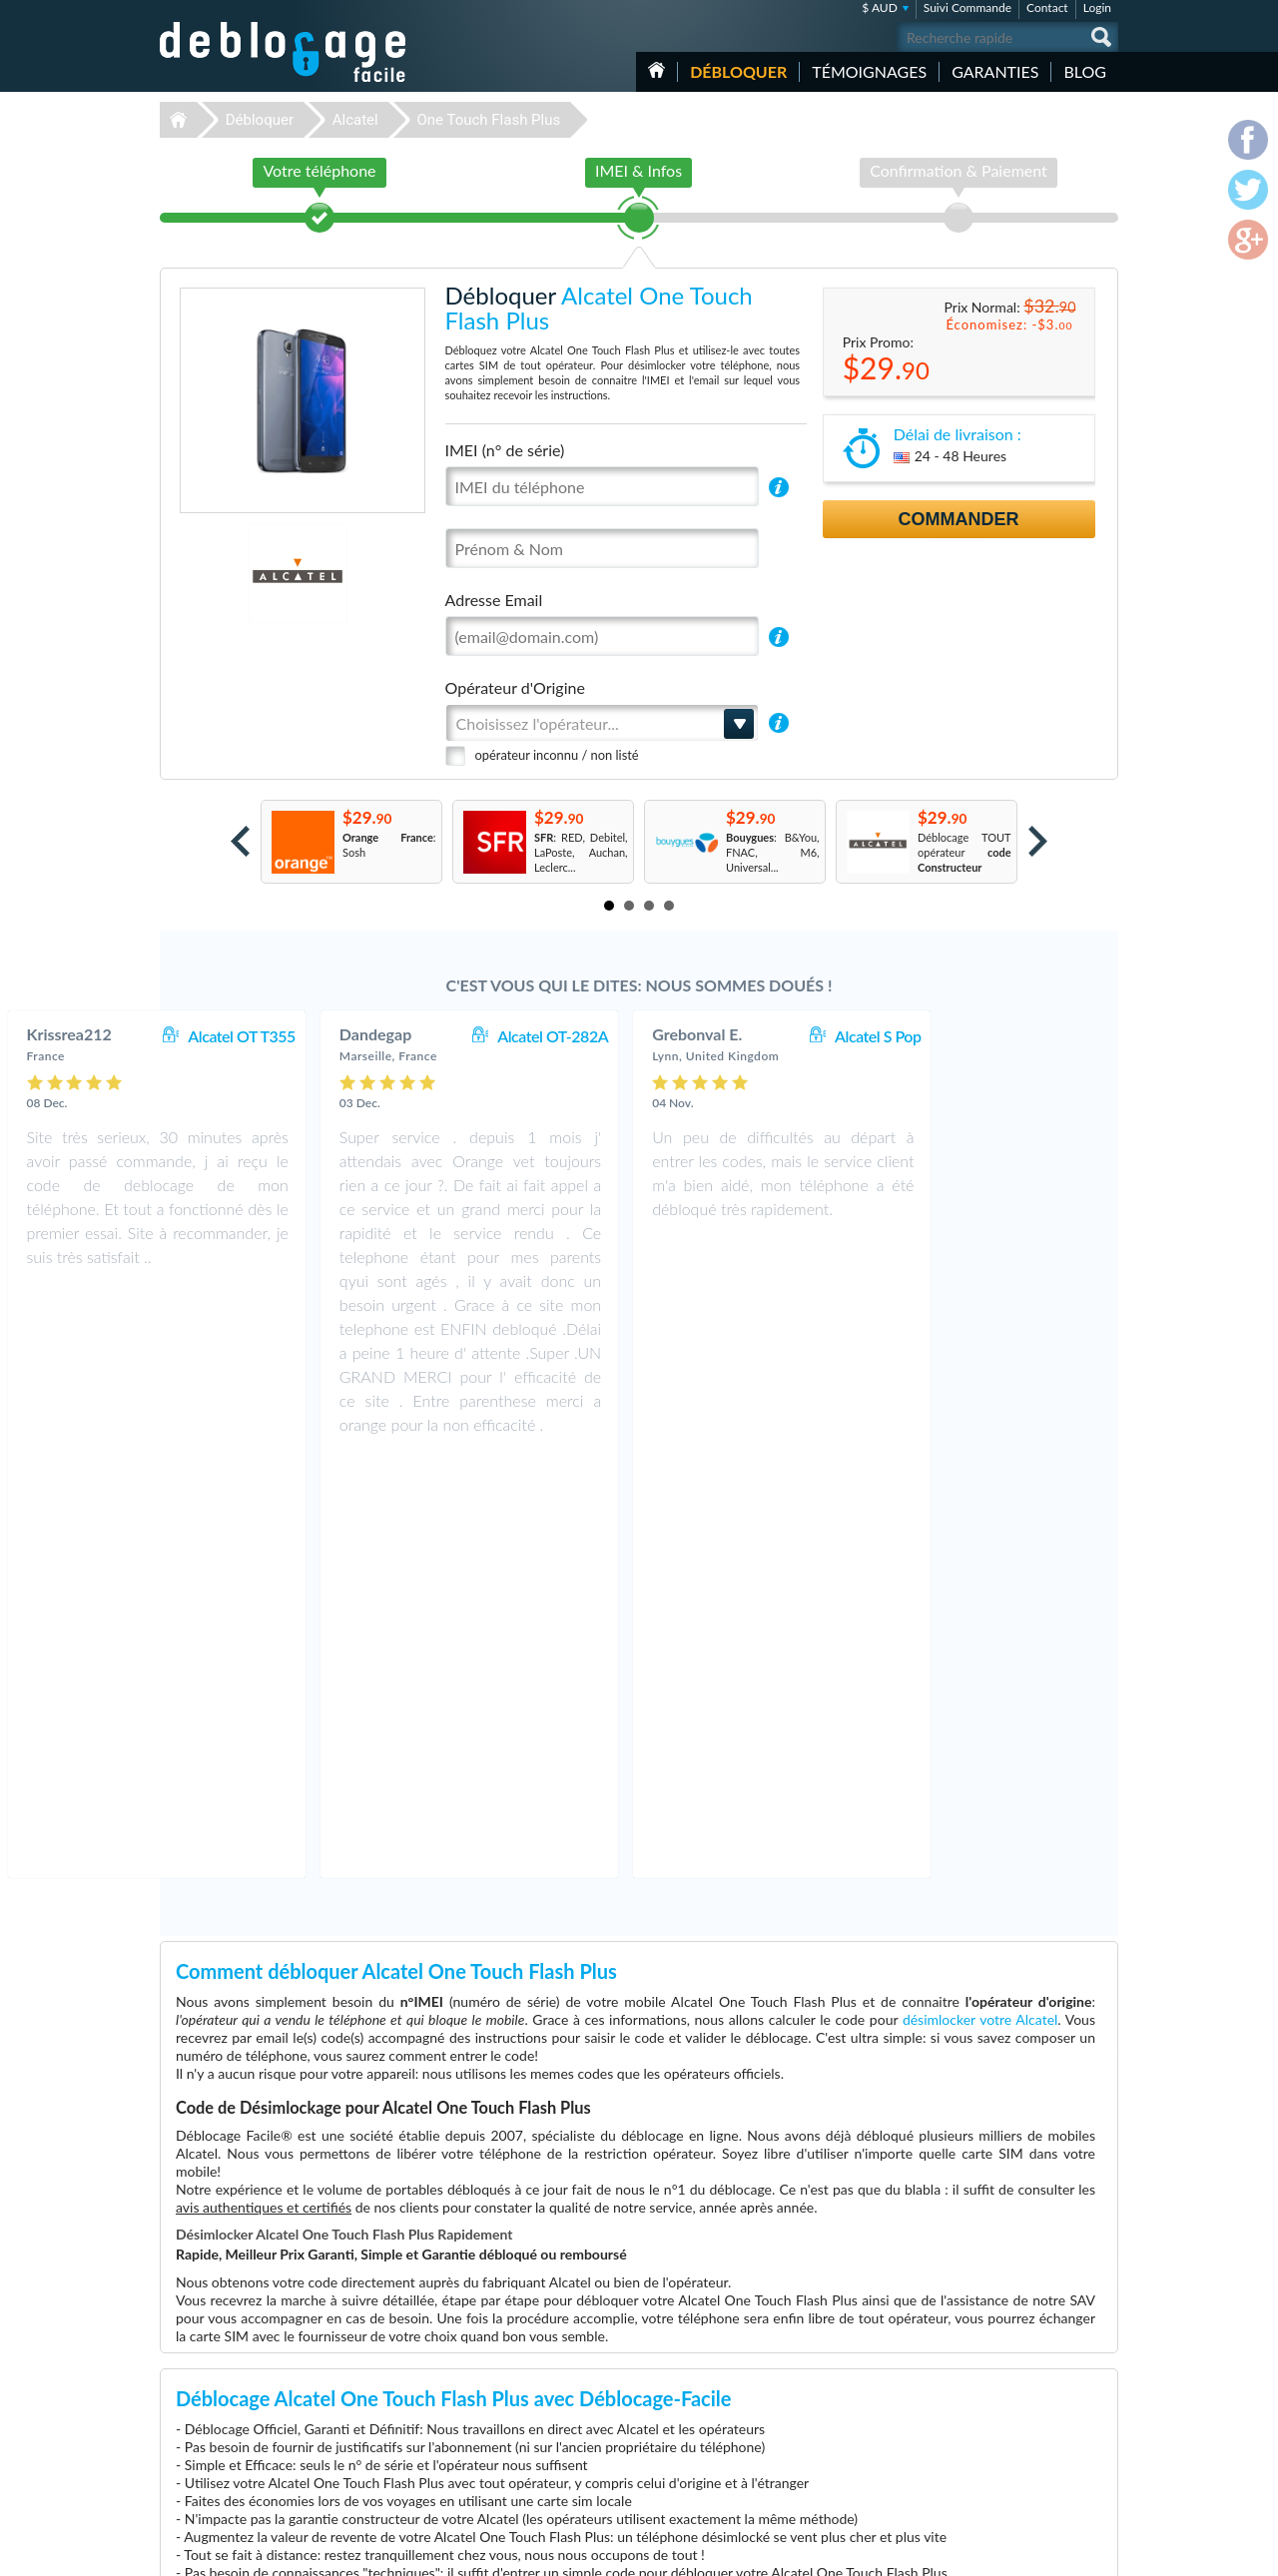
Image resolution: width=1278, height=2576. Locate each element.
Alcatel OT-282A (722, 1035)
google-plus (1103, 2552)
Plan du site (997, 2413)
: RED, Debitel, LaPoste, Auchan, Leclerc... (581, 852)
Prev (240, 841)
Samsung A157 (828, 2385)
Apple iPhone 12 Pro (841, 2475)
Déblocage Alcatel (496, 2430)
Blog (1084, 71)
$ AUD (880, 7)
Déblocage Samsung (501, 2385)
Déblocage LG (486, 2460)
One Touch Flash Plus (488, 120)
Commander (959, 519)
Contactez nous (1006, 2368)
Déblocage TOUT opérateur (964, 852)
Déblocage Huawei (498, 2475)
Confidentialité (1004, 2398)
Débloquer (738, 71)
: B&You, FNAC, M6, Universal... (773, 852)
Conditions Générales (1020, 2383)
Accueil (656, 70)
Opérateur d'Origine (515, 687)
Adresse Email (494, 599)
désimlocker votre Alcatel (980, 1600)
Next (1037, 841)
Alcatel (355, 120)
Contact (1047, 7)
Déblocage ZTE (490, 2445)
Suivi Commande (967, 7)
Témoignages (869, 71)
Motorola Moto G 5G (843, 2415)
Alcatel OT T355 (410, 1035)
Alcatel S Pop (1047, 1035)
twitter (1063, 2552)
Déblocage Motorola (502, 2400)
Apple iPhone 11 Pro (841, 2400)
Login (1097, 7)
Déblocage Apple (494, 2370)
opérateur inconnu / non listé (557, 755)
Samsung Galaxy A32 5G (851, 2370)
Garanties (995, 71)
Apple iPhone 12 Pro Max (853, 2445)
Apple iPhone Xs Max (843, 2430)
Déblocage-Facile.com (284, 2356)
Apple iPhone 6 (829, 2460)
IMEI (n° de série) (505, 449)
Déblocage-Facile (283, 52)
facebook (1023, 2552)
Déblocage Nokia (494, 2415)
